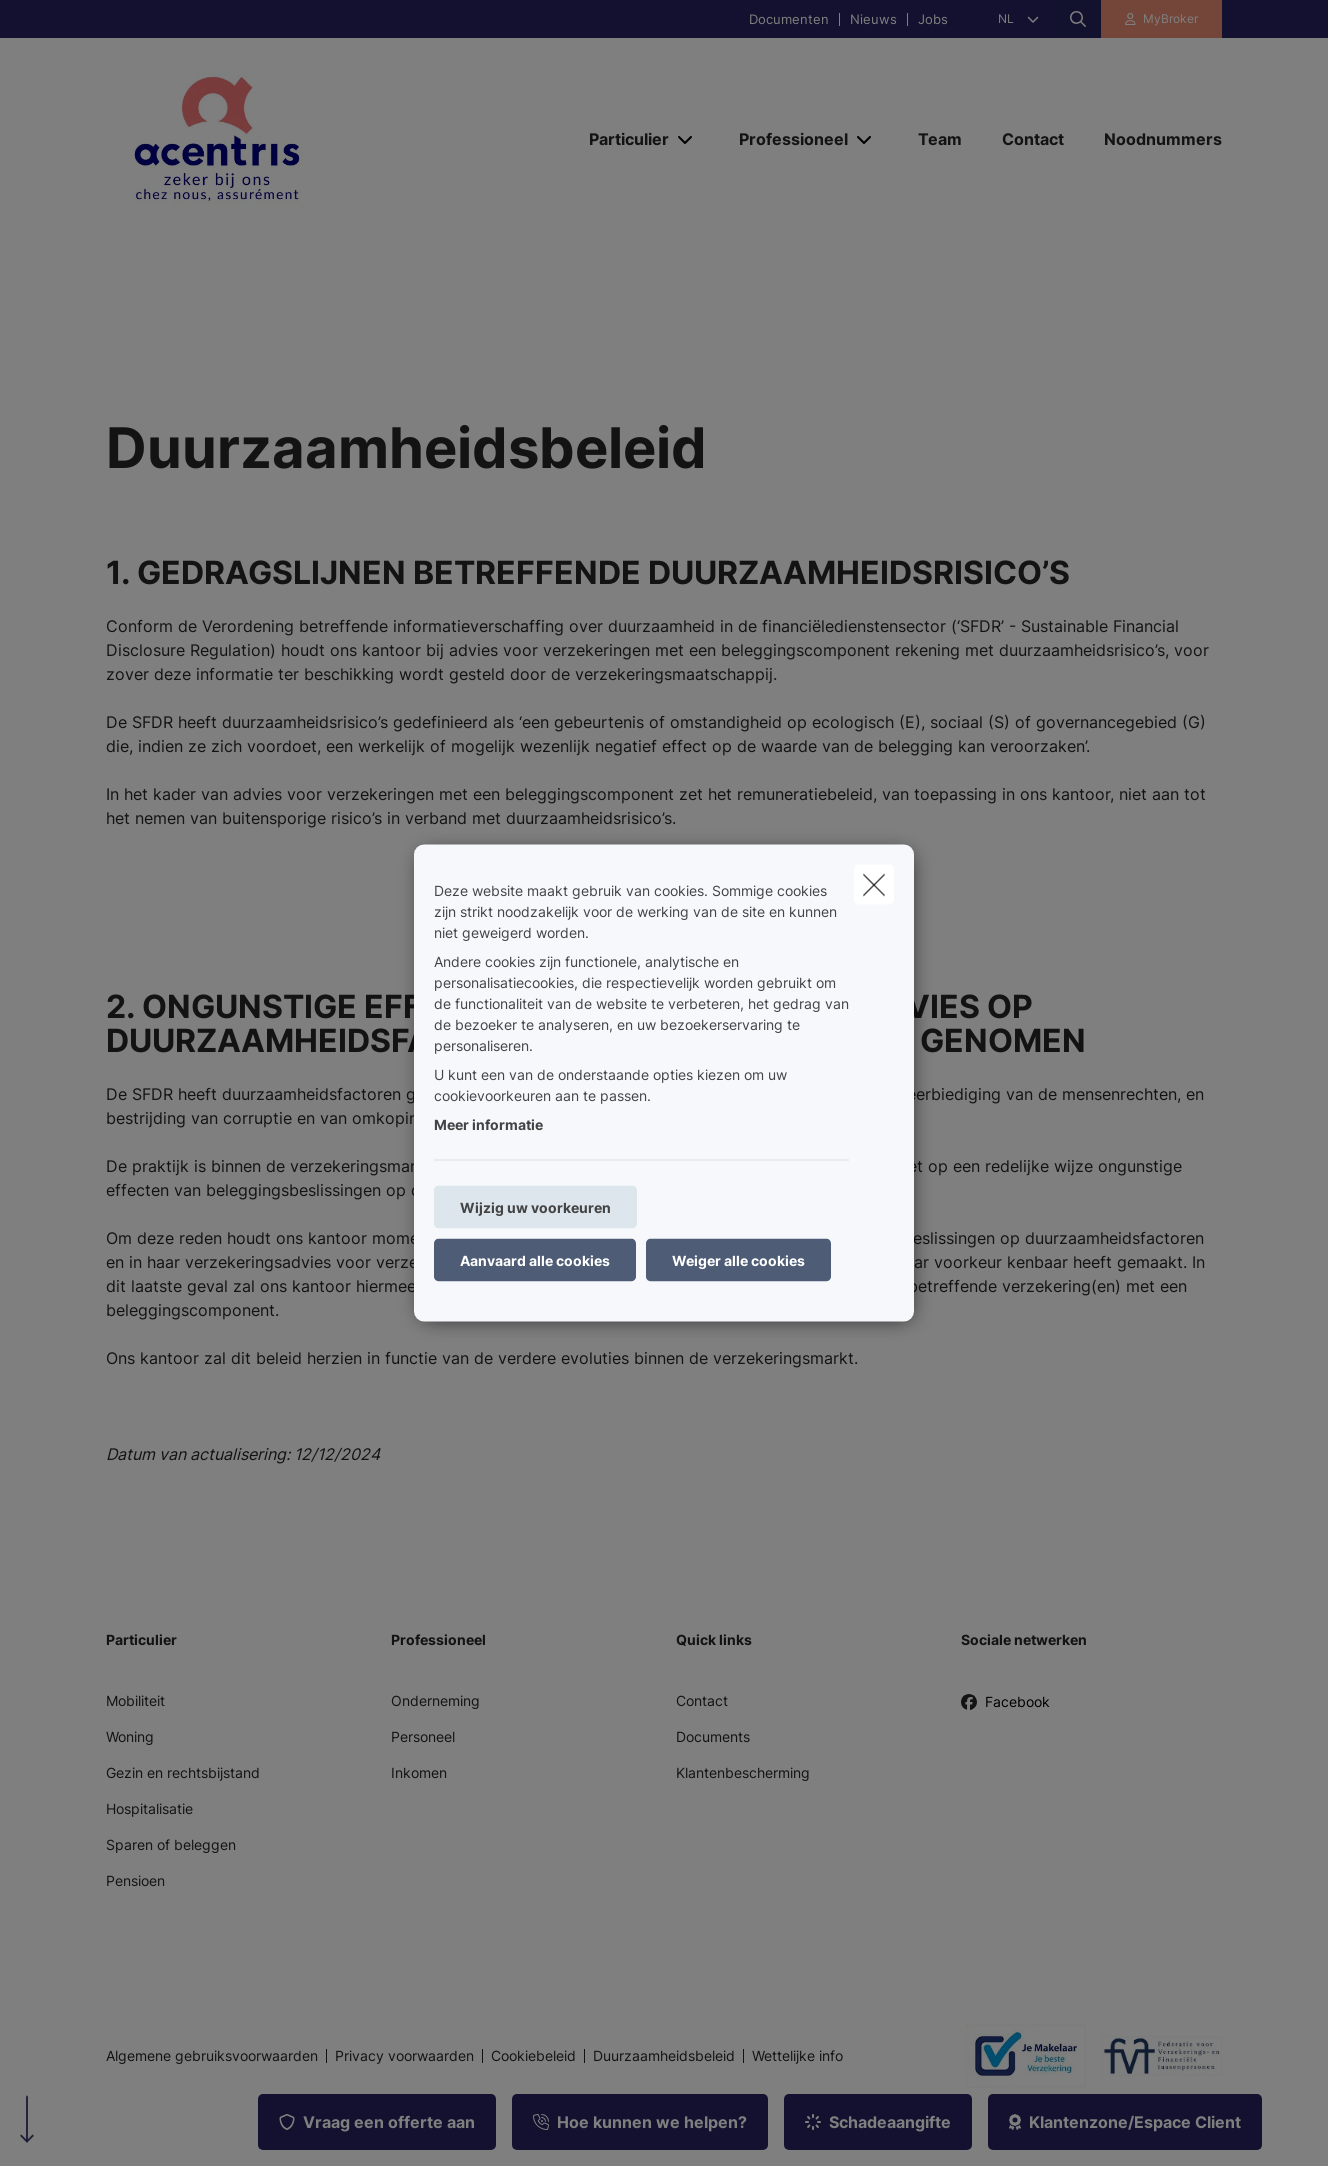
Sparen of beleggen (171, 1844)
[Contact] (1033, 139)
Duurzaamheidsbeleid (664, 2056)
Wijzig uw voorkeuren (535, 1207)
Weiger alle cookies (738, 1260)
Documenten (789, 19)
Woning (130, 1736)
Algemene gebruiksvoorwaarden (212, 2056)
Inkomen (419, 1772)
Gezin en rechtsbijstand (183, 1772)
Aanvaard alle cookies (535, 1260)
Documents (713, 1736)
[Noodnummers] (1153, 139)
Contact (702, 1700)
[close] (874, 885)
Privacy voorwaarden (404, 2056)
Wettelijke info (797, 2056)
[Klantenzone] (1162, 19)
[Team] (940, 139)
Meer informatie (488, 1124)
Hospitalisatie (149, 1808)
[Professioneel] (786, 139)
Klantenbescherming (743, 1772)
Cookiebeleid (533, 2056)
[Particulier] (621, 139)
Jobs (933, 19)
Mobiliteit (135, 1700)
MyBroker (1170, 18)
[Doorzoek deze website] (1078, 19)
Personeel (423, 1736)
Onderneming (435, 1700)
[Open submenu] (686, 139)
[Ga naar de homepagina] (306, 138)
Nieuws (873, 19)
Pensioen (135, 1880)
